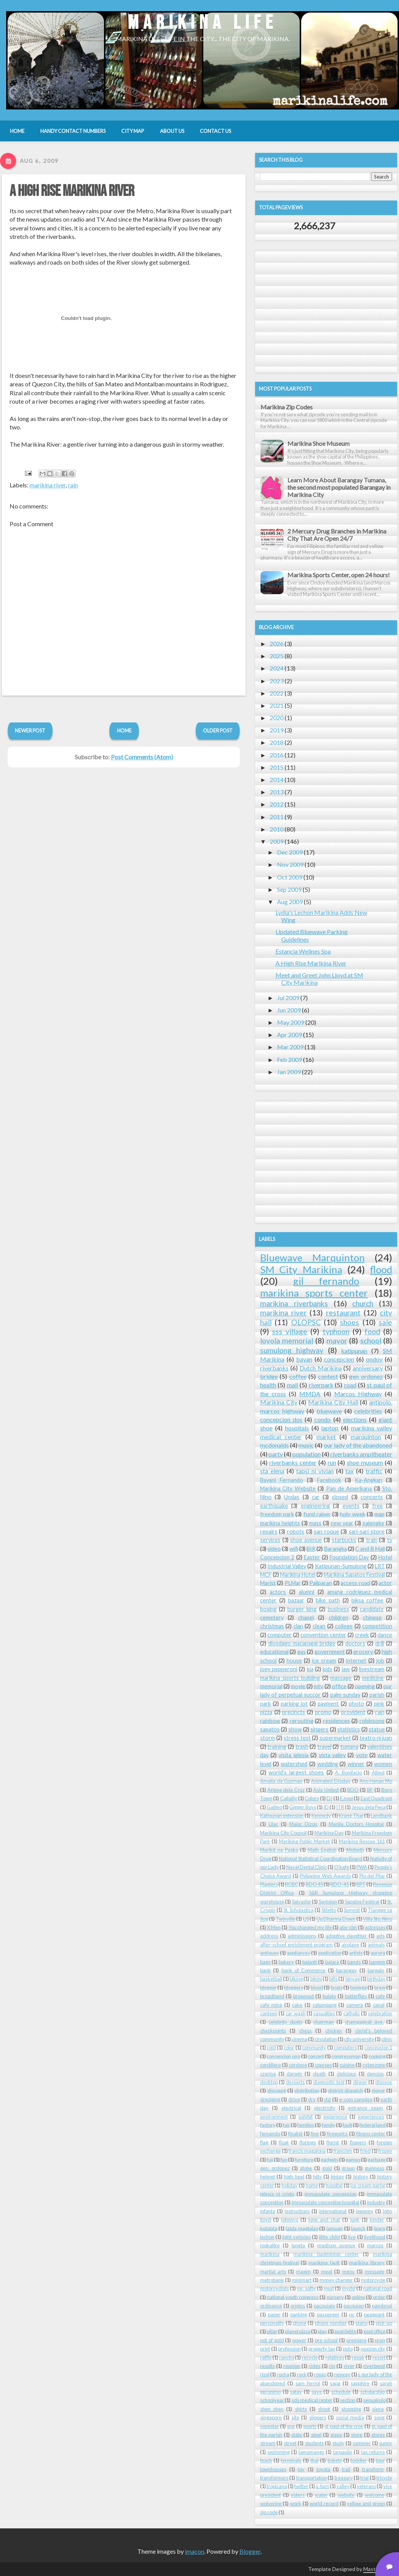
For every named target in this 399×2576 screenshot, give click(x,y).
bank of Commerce (304, 1970)
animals (376, 1945)
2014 (277, 779)
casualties (324, 2013)
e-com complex (355, 2099)
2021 (277, 705)
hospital (334, 2185)
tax (349, 1470)
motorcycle (373, 2280)
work (295, 2503)
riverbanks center (293, 1462)
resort (379, 2357)
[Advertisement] (324, 308)
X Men (274, 1927)
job (380, 1660)
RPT (361, 1884)
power (299, 2340)
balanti (309, 1962)
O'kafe (341, 1867)
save (317, 2392)
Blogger (250, 2551)
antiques (269, 1953)
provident (353, 1712)
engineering (315, 1506)
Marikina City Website (288, 1488)
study (338, 2443)
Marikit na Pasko (279, 1850)
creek (362, 1635)
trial (364, 2478)
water (321, 2495)
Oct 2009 (289, 877)
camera (354, 2005)
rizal (264, 2374)
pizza (266, 1712)
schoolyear (272, 2400)
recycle (310, 2357)
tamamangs (311, 2452)
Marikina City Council (283, 1833)
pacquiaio (324, 2306)
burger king (302, 1609)
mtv (318, 1686)
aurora (378, 1953)
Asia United (326, 1790)
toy (301, 2469)
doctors (355, 1643)
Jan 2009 (289, 1071)
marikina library (366, 2263)
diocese (383, 2082)
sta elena (272, 1470)
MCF (266, 1574)
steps (336, 2435)
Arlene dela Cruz (286, 1790)
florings (308, 2142)
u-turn (322, 2486)
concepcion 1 (378, 2047)
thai (314, 2460)
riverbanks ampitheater (361, 1454)
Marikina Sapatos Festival (354, 1574)
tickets (335, 2460)
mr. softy (306, 2288)
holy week (352, 1514)
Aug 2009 (290, 901)
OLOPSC (306, 1322)
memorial (271, 1686)
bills (333, 1979)
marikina (269, 2254)
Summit (352, 1910)
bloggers (293, 1988)
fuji (270, 2160)
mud (329, 2288)
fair (286, 2125)
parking (298, 2314)
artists (356, 1953)
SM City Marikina (301, 1269)
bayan (304, 1359)
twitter (301, 2486)
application (329, 1953)
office (339, 1686)
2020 (277, 717)
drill (379, 1643)
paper (274, 2314)
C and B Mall (370, 1549)
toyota (323, 2469)
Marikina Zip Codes (287, 407)
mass (315, 1523)
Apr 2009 (289, 1034)
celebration (380, 2013)
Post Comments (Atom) (142, 756)
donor (378, 2090)
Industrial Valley (286, 1566)
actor (385, 1583)
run (332, 1462)
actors (278, 1592)
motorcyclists (274, 2288)
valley (343, 2486)
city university (359, 2039)
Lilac (273, 1824)
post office (375, 2331)
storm (267, 1737)
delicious (346, 2074)
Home (124, 730)
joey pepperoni (278, 1669)
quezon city (373, 2349)
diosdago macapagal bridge (301, 1643)
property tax (321, 2349)
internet (356, 1660)
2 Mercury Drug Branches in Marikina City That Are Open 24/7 (336, 534)
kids (327, 1669)
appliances (298, 1953)
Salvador (301, 1901)
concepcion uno (283, 2056)
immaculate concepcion (330, 2194)
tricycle (384, 2478)
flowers (358, 2142)
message (374, 2271)
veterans (366, 2486)
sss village (289, 1331)
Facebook (329, 1480)
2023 (277, 680)
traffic (374, 1470)
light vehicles (296, 2237)
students (314, 2443)
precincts (293, 1712)
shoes (349, 1322)
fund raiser (317, 1514)
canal (378, 2005)
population (306, 1454)
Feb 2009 (289, 1059)
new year (342, 1523)
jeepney (364, 2211)
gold (327, 2168)
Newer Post (30, 730)
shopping (351, 2409)
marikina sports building (290, 1678)
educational (274, 1651)
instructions (297, 2211)
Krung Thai (351, 1815)
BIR (311, 1549)
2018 (277, 742)
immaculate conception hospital (325, 2202)
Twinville (285, 1919)
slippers (317, 2417)
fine (315, 2133)
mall (292, 1384)
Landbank (381, 1815)
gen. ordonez (275, 2168)
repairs (268, 1531)
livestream (371, 1669)
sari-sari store (366, 1531)
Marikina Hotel (297, 1574)
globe (306, 2168)
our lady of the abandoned (358, 1445)
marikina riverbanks (294, 1303)
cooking (377, 2056)
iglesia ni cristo (277, 2194)
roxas (320, 2374)
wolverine (271, 2503)
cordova (298, 2065)
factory (267, 2125)
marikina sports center (314, 1293)
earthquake (274, 1506)
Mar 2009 (290, 1046)
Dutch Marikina (321, 1368)
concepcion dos (281, 1419)
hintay (337, 2176)
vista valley (332, 1755)
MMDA (309, 1393)
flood (381, 1269)
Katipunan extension (282, 1815)
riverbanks (274, 1368)
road (350, 1384)
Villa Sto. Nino (377, 1919)
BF (370, 1790)
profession (289, 2349)
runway (342, 2374)
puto (348, 2349)
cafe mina (271, 2005)
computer (279, 1635)
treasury (344, 2478)
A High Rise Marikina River (72, 191)
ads (380, 1936)
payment (328, 1703)
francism (342, 2151)
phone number (331, 2323)
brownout (303, 1996)
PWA (361, 1867)
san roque (326, 1531)
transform (373, 2469)
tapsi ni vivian (315, 1470)
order (379, 2297)
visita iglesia (293, 1755)
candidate (372, 1609)
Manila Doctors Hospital (356, 1824)
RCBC (291, 1884)
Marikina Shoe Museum (318, 443)
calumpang (324, 2005)
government (330, 1651)
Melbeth (355, 1850)
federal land (372, 2125)
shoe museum (365, 1462)
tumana (349, 1746)
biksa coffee (367, 1600)
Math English (322, 1850)
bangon (377, 1962)
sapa (335, 2383)
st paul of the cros (344, 2426)
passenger (328, 2314)
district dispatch (345, 2090)
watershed (294, 1764)
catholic (351, 2013)
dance (385, 1635)
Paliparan (320, 1583)
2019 (277, 730)
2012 (277, 804)
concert (316, 2056)
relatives (334, 2357)
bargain (376, 1970)
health (268, 1384)
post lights (345, 2331)
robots (295, 1531)
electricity (324, 2108)
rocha (283, 2374)
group (348, 2168)
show (295, 1729)
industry (376, 2202)
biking (296, 1979)
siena (378, 2409)
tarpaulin (342, 2452)
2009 (277, 841)
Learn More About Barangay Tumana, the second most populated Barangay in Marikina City (339, 487)
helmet (267, 2176)
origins (297, 2306)
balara (332, 1962)
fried (365, 2151)
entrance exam (365, 2108)
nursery (335, 2297)
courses (323, 2065)
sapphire (360, 2383)
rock (302, 2374)
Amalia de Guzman (281, 1781)
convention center (323, 1635)
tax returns (373, 2452)
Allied (378, 1772)
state (296, 2435)
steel (316, 2435)
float (284, 2142)
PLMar (293, 1583)
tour (380, 2460)
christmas (272, 1626)
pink (379, 1703)
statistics (348, 1729)
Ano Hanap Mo (375, 1781)
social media (350, 2417)
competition (377, 1626)
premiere (356, 2340)
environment (274, 2117)
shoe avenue (306, 1540)
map (379, 1514)
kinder (377, 2220)
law (346, 1669)
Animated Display (331, 1781)
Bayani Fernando (281, 1480)
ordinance (271, 2306)
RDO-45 (339, 1884)
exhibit (305, 2117)
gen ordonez (366, 1376)
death (319, 2074)
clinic (386, 2039)
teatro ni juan (375, 1737)
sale (385, 1322)
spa (291, 2426)
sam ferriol (307, 2383)
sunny (385, 2443)
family (328, 2125)
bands (354, 1962)
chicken (333, 2031)
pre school (326, 2340)
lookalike (270, 2245)
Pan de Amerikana (349, 1488)
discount (276, 2090)
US (306, 1919)
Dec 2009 (290, 852)
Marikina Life (202, 23)
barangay (346, 1970)
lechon (267, 2237)
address (269, 1936)
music (306, 1445)
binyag (352, 1979)
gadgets (329, 2160)
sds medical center (312, 2400)
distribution (307, 2090)
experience (335, 2117)
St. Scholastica (298, 1910)
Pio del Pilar (372, 1876)
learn (379, 2228)
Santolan (328, 1901)
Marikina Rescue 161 (362, 1841)
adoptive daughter (346, 1936)
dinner (360, 2082)
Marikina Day (329, 1833)
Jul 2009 (288, 997)
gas (301, 1651)
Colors (312, 1798)
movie (298, 1686)
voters (298, 2495)
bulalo (329, 1996)
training (276, 1746)
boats (337, 1988)
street (290, 2443)
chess (305, 2031)
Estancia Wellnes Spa (303, 951)
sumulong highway (291, 1350)
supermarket (335, 1737)
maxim (303, 2271)
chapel (306, 1617)
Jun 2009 (289, 1010)
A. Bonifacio (348, 1772)
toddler (359, 2460)
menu (348, 2271)
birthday (376, 1979)
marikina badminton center (325, 2254)
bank (265, 1970)
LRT (380, 1566)
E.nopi (346, 1798)
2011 (277, 816)
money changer (336, 2280)
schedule (341, 2392)
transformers (274, 2478)
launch (358, 2228)
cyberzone (374, 2065)
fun (283, 2160)
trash (301, 1746)
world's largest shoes (296, 1772)
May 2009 (290, 1022)
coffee (298, 1376)
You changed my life (310, 1927)
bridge (269, 1376)
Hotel (385, 1557)
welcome (374, 2495)
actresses (375, 1927)
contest (328, 1376)
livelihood (374, 2237)
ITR (340, 1807)
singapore (271, 2417)
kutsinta (268, 2228)
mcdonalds (274, 1445)
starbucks (344, 1540)
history (360, 2176)
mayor (336, 1340)
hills (317, 2176)
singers (319, 1729)
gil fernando (326, 1281)
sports (310, 2426)
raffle (266, 2357)
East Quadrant (376, 1798)
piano (362, 2323)
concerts (372, 1497)
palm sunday (345, 1694)
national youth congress (292, 2297)
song (379, 2417)
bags (265, 1962)
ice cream (324, 1660)
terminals (291, 2460)
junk (354, 2220)
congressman (346, 2056)
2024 (277, 668)
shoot (324, 2409)
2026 (277, 643)
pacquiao (354, 2306)
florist (332, 2142)
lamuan (334, 2228)
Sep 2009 (289, 889)
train (372, 1540)
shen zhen (272, 2409)
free (377, 1506)
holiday (290, 2185)
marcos (375, 2245)
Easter (312, 1557)
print (265, 2349)
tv (389, 1540)
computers (345, 2047)
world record (324, 2503)
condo (322, 1419)
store (356, 2435)
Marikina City (278, 1402)
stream (267, 2443)
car (316, 1497)
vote (362, 1755)
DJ (329, 1798)
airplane (350, 1945)
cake (297, 2005)
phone (299, 2323)
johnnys (289, 2220)
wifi (294, 1549)
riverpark (321, 1384)
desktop (269, 2082)
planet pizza (297, 2331)
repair (358, 2357)
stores (378, 2435)
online (358, 2297)
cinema (299, 2039)
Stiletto (329, 1910)
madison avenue (336, 2245)
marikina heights (280, 1523)
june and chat (324, 2220)
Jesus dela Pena (369, 1807)
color (289, 2047)
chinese (372, 1617)
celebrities (368, 1411)
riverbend (374, 2366)
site (295, 2417)
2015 (277, 767)
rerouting (301, 1721)
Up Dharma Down (336, 1919)
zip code (269, 2512)
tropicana (277, 2486)
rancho (286, 2357)
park (265, 1703)
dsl (327, 2099)
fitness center (370, 2133)
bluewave (329, 1411)
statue (377, 1729)
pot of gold (272, 2340)
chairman (323, 2022)
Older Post (217, 730)
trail (346, 2469)
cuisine (347, 2065)
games (353, 2160)
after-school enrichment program (296, 1945)
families (305, 2125)
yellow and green (366, 2503)
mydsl (348, 2288)
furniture (304, 2160)
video (274, 1549)
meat (326, 2271)
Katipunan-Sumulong (340, 1566)
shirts (301, 2409)
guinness (374, 2168)
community (314, 2047)
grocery (363, 1651)
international (332, 2211)
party (276, 1454)
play (322, 2331)
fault (347, 2125)
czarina (268, 2074)
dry (312, 2099)
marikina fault (323, 2263)
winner (356, 1764)
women (383, 1764)
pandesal (382, 2306)
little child (329, 2237)
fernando (270, 2133)
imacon (194, 2551)
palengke (373, 1523)
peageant (374, 2314)
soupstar (269, 2426)
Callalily (288, 1798)
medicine (373, 1678)
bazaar (296, 1600)
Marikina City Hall (333, 1402)
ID (326, 1807)
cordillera (270, 2065)
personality (272, 2323)
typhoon (336, 1331)
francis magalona (307, 2151)
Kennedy (321, 1815)
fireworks (337, 2133)
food (372, 1331)
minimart (302, 2280)
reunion (292, 2366)
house (294, 1660)
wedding (327, 1764)
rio (332, 2366)
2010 (277, 829)
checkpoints (273, 2031)
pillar (272, 2331)
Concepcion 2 (277, 1557)
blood (317, 1988)
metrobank (272, 2280)
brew (380, 1988)
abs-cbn (348, 1927)
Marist (268, 1583)
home (312, 2185)
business (338, 1609)
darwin (294, 2074)
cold (271, 2047)
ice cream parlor (367, 2185)
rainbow (270, 1721)
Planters (269, 1884)
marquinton (366, 1436)
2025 (277, 655)
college (344, 1626)
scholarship (372, 2392)
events (351, 1506)
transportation (311, 2478)
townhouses (273, 2469)
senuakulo (374, 2400)
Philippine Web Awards (325, 1876)
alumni (306, 1592)
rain (73, 485)
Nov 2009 (290, 864)
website (346, 2495)
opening (365, 1686)
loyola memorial (286, 1340)
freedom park (277, 1514)
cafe (380, 1996)
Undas (291, 1497)
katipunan (354, 1350)
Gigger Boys (302, 1807)
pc (351, 2314)
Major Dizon (303, 1824)
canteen (268, 2013)
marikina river (48, 485)
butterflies (356, 1996)
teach (266, 2460)
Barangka (335, 1549)
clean (319, 1626)
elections (355, 1419)
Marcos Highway (358, 1393)
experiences (371, 2117)
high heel (294, 2176)
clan (298, 1626)
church (362, 1303)
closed (340, 1497)
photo (356, 1703)
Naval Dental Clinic (306, 1867)
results (267, 2366)
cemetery (272, 1617)
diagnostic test (329, 2082)
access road (355, 1583)
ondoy (374, 1359)
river (349, 2366)
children (338, 1617)
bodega (358, 1988)
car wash (295, 2013)
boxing (268, 1609)
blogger (268, 1988)
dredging (270, 2099)
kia (310, 1669)
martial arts (273, 2271)
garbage (377, 2160)
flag (264, 2142)
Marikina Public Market (304, 1841)
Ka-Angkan (368, 1480)
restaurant (343, 1312)
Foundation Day (349, 1557)
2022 (277, 693)
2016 (277, 755)
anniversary (368, 1368)
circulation (326, 2039)
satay (296, 2392)
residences (336, 1721)
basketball (271, 1979)
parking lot (294, 1703)
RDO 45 (314, 1884)
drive (294, 2099)
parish (376, 1694)
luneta (298, 2245)
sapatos (270, 1729)
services (270, 1540)
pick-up (384, 2323)
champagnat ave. (364, 2022)
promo (323, 1712)
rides (314, 2366)
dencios (375, 2074)
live (352, 2237)
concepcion (339, 1359)
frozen (385, 2151)
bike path (328, 1600)
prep (380, 2340)
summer (362, 2443)
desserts (295, 2082)
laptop (329, 1427)
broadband (272, 1996)
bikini (316, 1979)
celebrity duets (285, 2022)
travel (324, 1746)
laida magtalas (302, 2228)
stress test (297, 1737)
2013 (277, 791)
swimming (278, 2452)
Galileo (274, 1807)
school (370, 1340)
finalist (295, 2133)
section (347, 2400)
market (326, 1436)
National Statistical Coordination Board (320, 1858)
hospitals (297, 1427)
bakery (286, 1962)
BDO (352, 1790)
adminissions (302, 1936)
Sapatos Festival (362, 1901)
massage (340, 1678)
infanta (267, 2211)
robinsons (371, 1721)
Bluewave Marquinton (312, 1257)
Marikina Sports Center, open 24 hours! (338, 574)
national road (377, 2288)
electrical (291, 2108)
